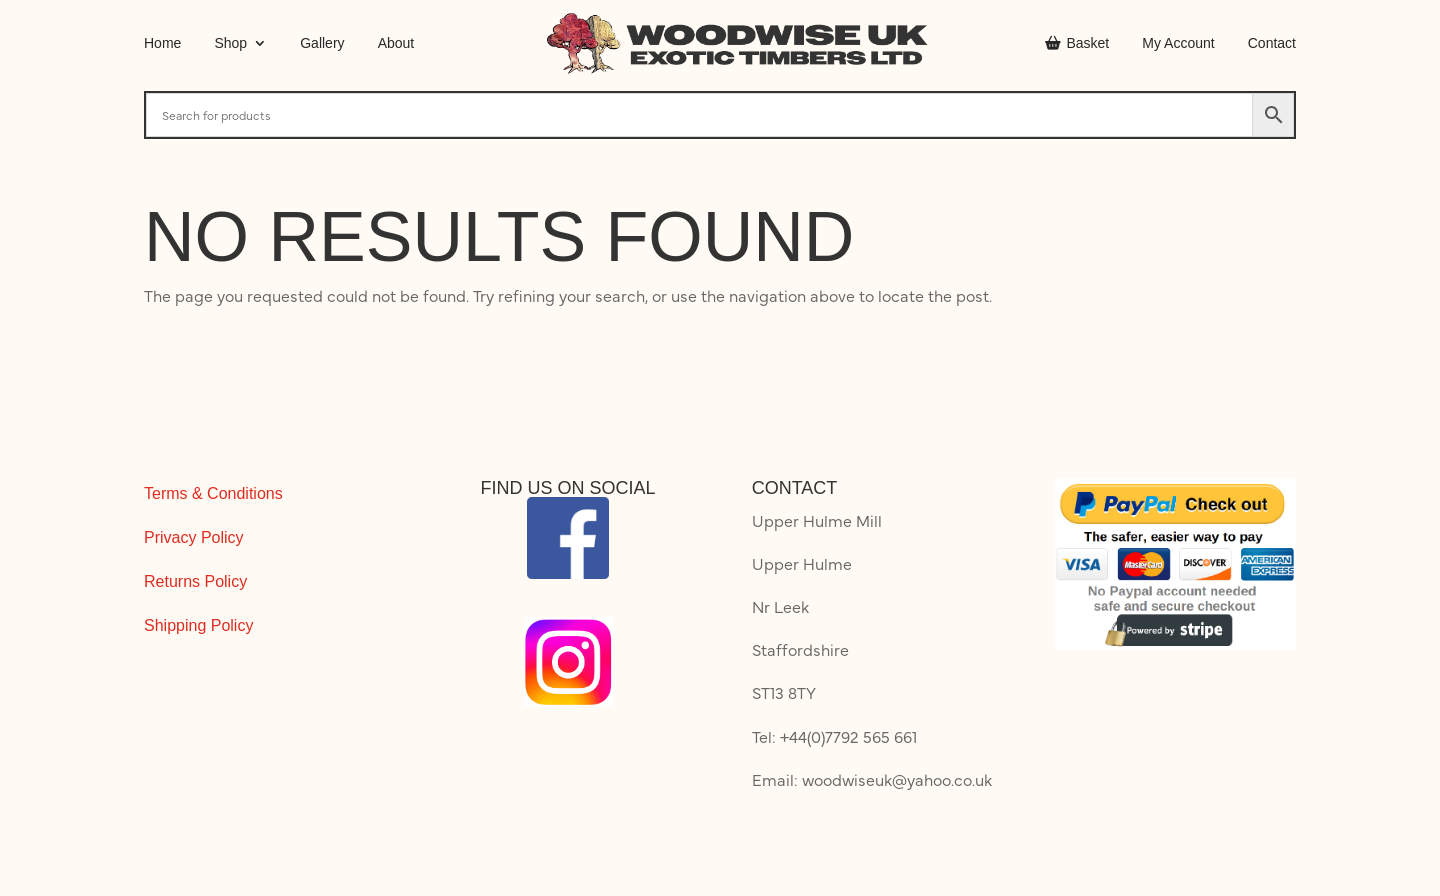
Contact (1272, 43)
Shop (230, 43)
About (396, 43)
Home (162, 43)
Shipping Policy (198, 625)
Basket (1077, 43)
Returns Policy (195, 581)
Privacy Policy (194, 537)
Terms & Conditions (213, 493)
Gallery (322, 43)
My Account (1178, 43)
